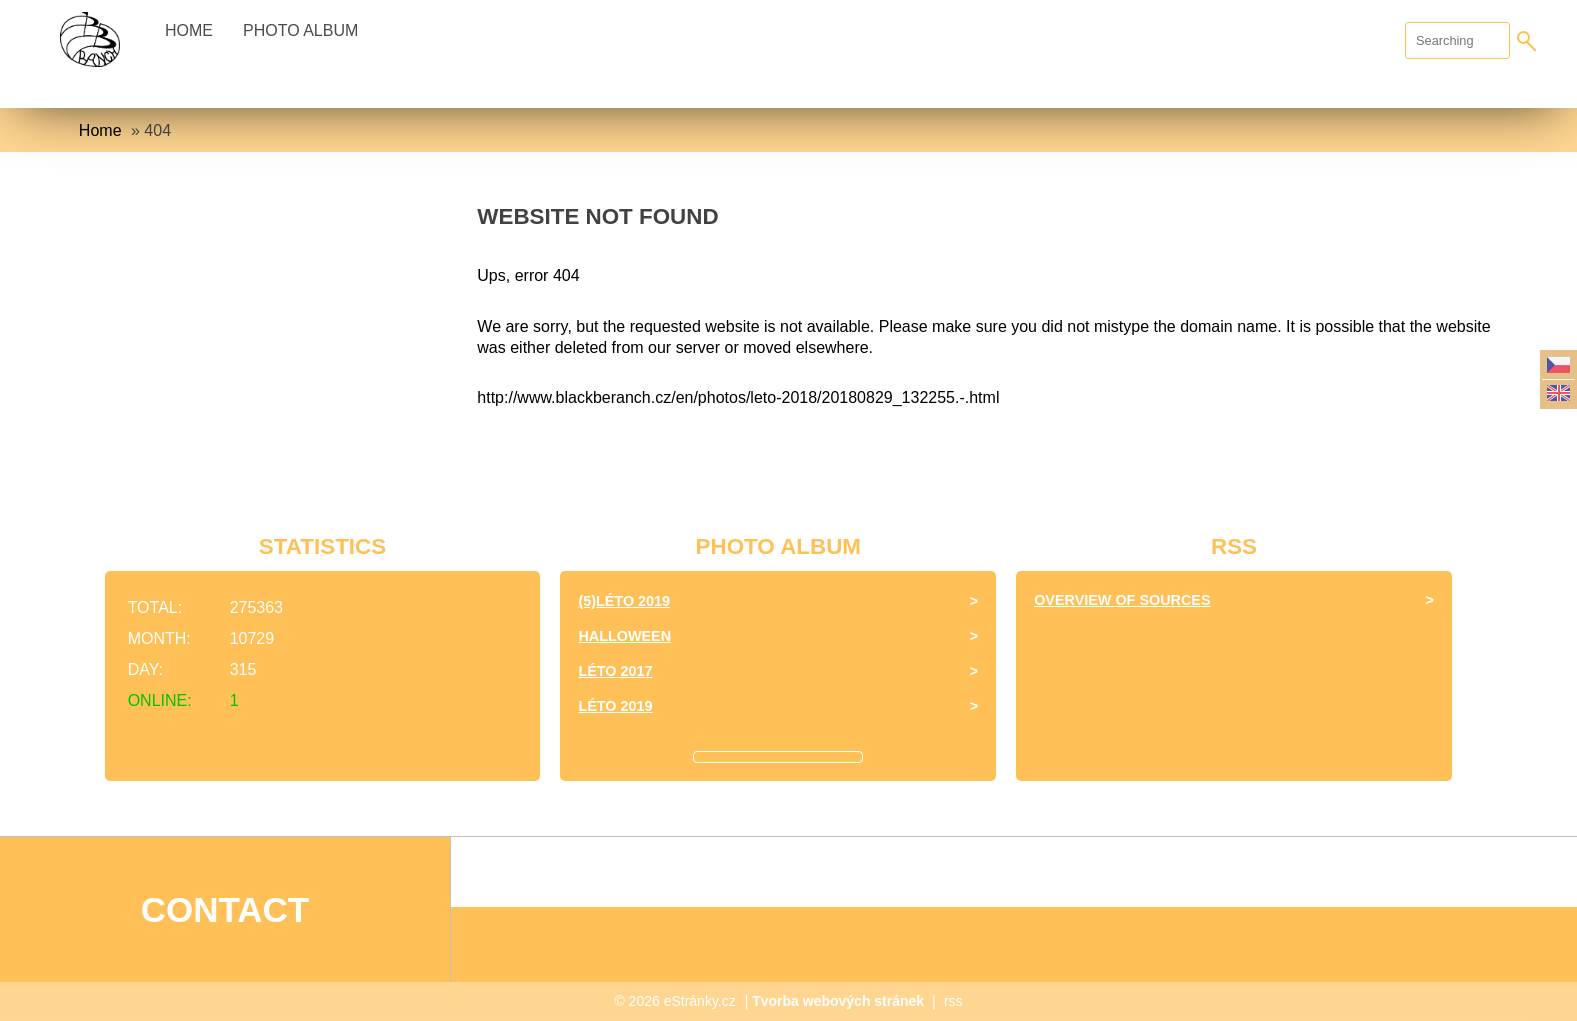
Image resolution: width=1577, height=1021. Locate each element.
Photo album (300, 30)
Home (189, 30)
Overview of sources (1122, 600)
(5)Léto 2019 (624, 601)
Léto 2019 (615, 706)
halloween (624, 636)
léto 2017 (615, 671)
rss (953, 1001)
